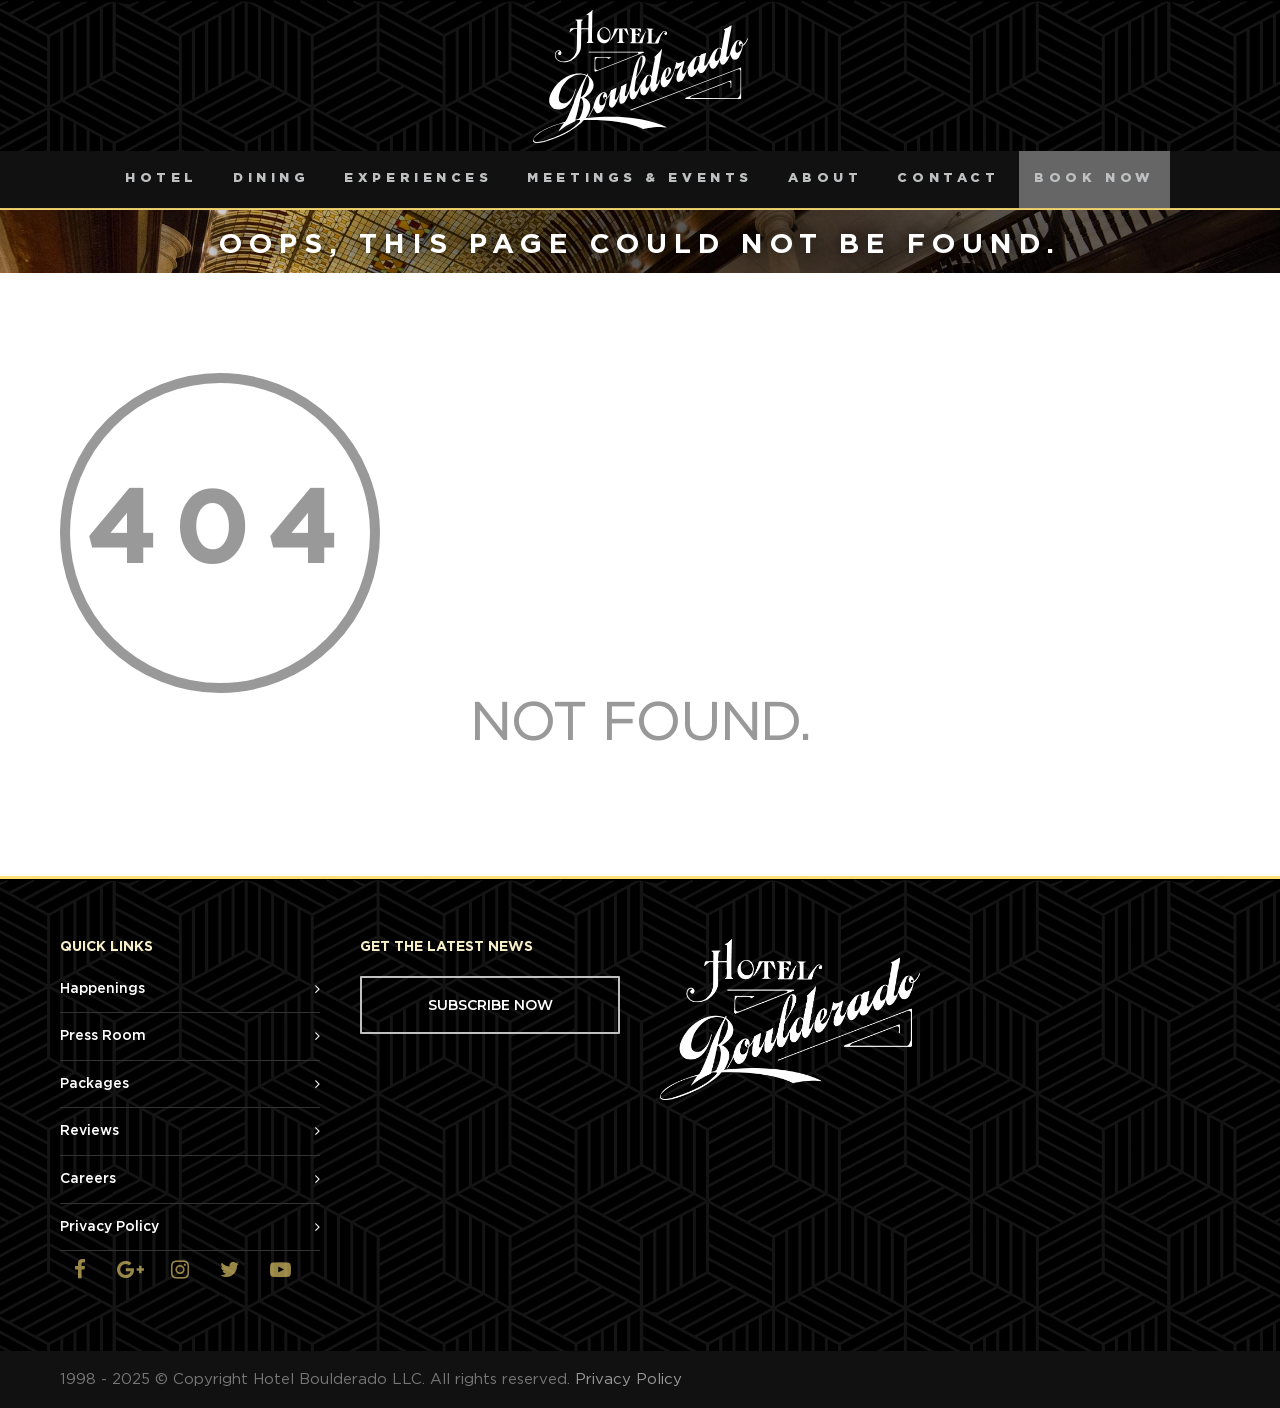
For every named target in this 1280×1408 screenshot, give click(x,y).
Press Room (103, 1036)
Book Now (1094, 178)
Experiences (418, 178)
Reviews (89, 1131)
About (825, 178)
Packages (94, 1084)
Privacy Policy (109, 1227)
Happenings (102, 989)
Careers (88, 1179)
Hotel (161, 178)
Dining (271, 178)
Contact (948, 178)
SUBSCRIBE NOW (490, 1005)
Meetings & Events (639, 178)
